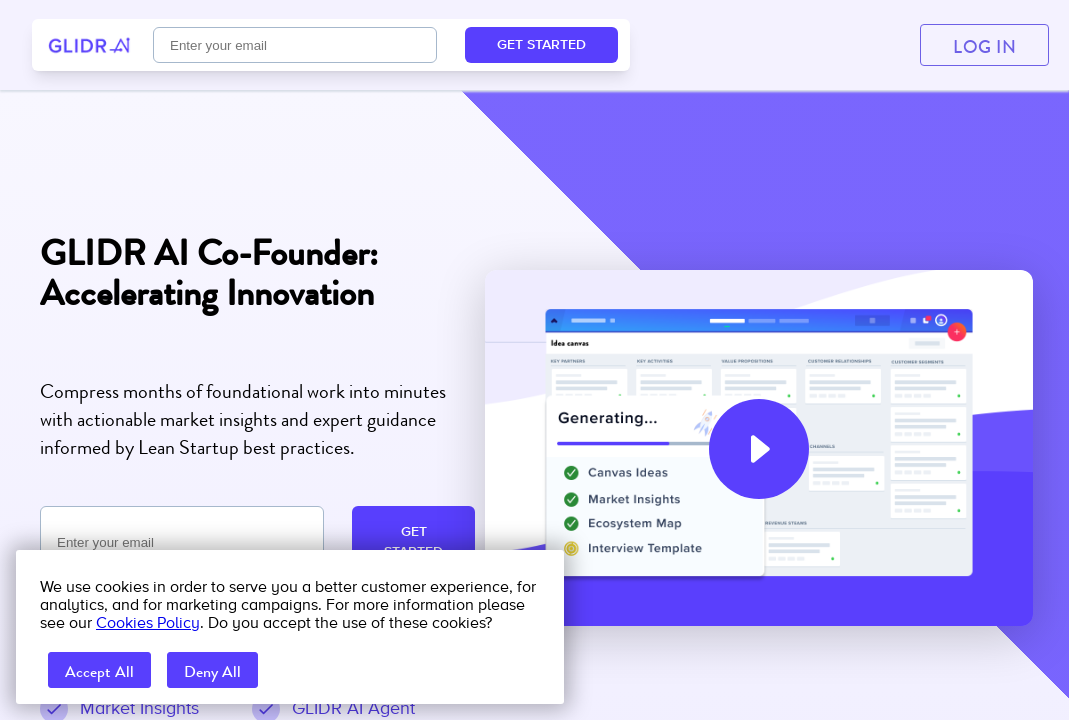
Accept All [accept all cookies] (99, 671)
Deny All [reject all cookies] (212, 671)
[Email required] (182, 542)
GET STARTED (413, 542)
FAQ (477, 45)
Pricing (380, 45)
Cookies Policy (148, 623)
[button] (759, 449)
